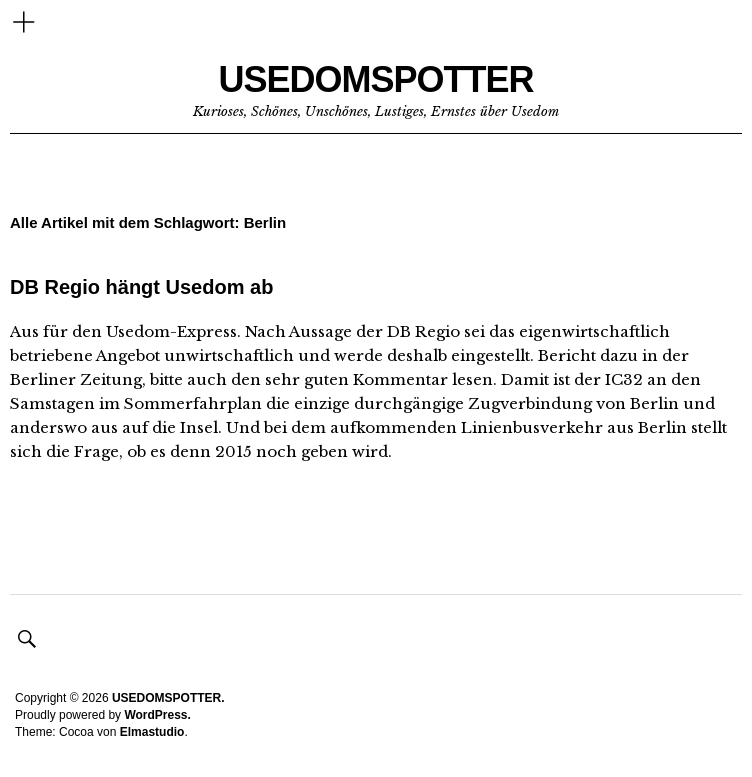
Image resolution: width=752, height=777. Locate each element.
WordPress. (157, 715)
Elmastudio (152, 732)
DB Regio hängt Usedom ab (141, 287)
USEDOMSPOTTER (375, 79)
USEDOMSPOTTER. (168, 698)
